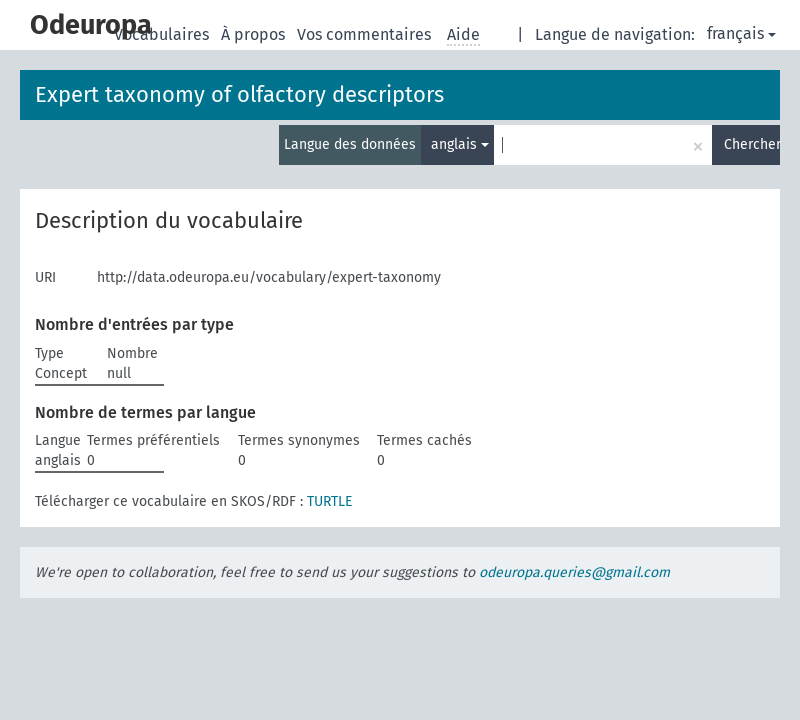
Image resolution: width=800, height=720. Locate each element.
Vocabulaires (163, 34)
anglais (460, 144)
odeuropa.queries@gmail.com (574, 572)
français (741, 33)
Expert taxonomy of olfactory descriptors (239, 94)
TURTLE (329, 501)
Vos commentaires (366, 34)
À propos (255, 34)
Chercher (752, 144)
